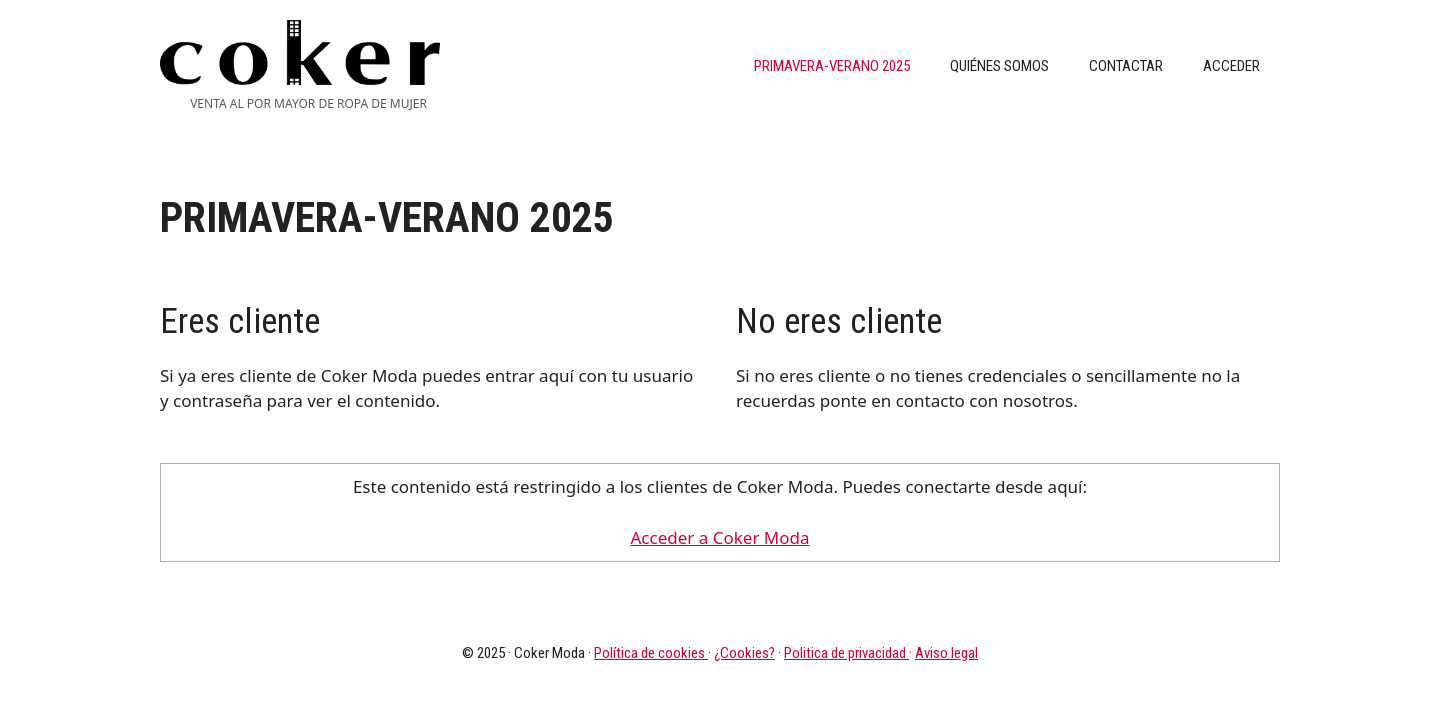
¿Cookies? (744, 653)
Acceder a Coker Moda (719, 537)
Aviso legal (946, 653)
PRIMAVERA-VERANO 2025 (832, 66)
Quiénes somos (999, 66)
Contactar (1126, 66)
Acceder (1231, 66)
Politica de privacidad (846, 653)
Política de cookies (651, 653)
